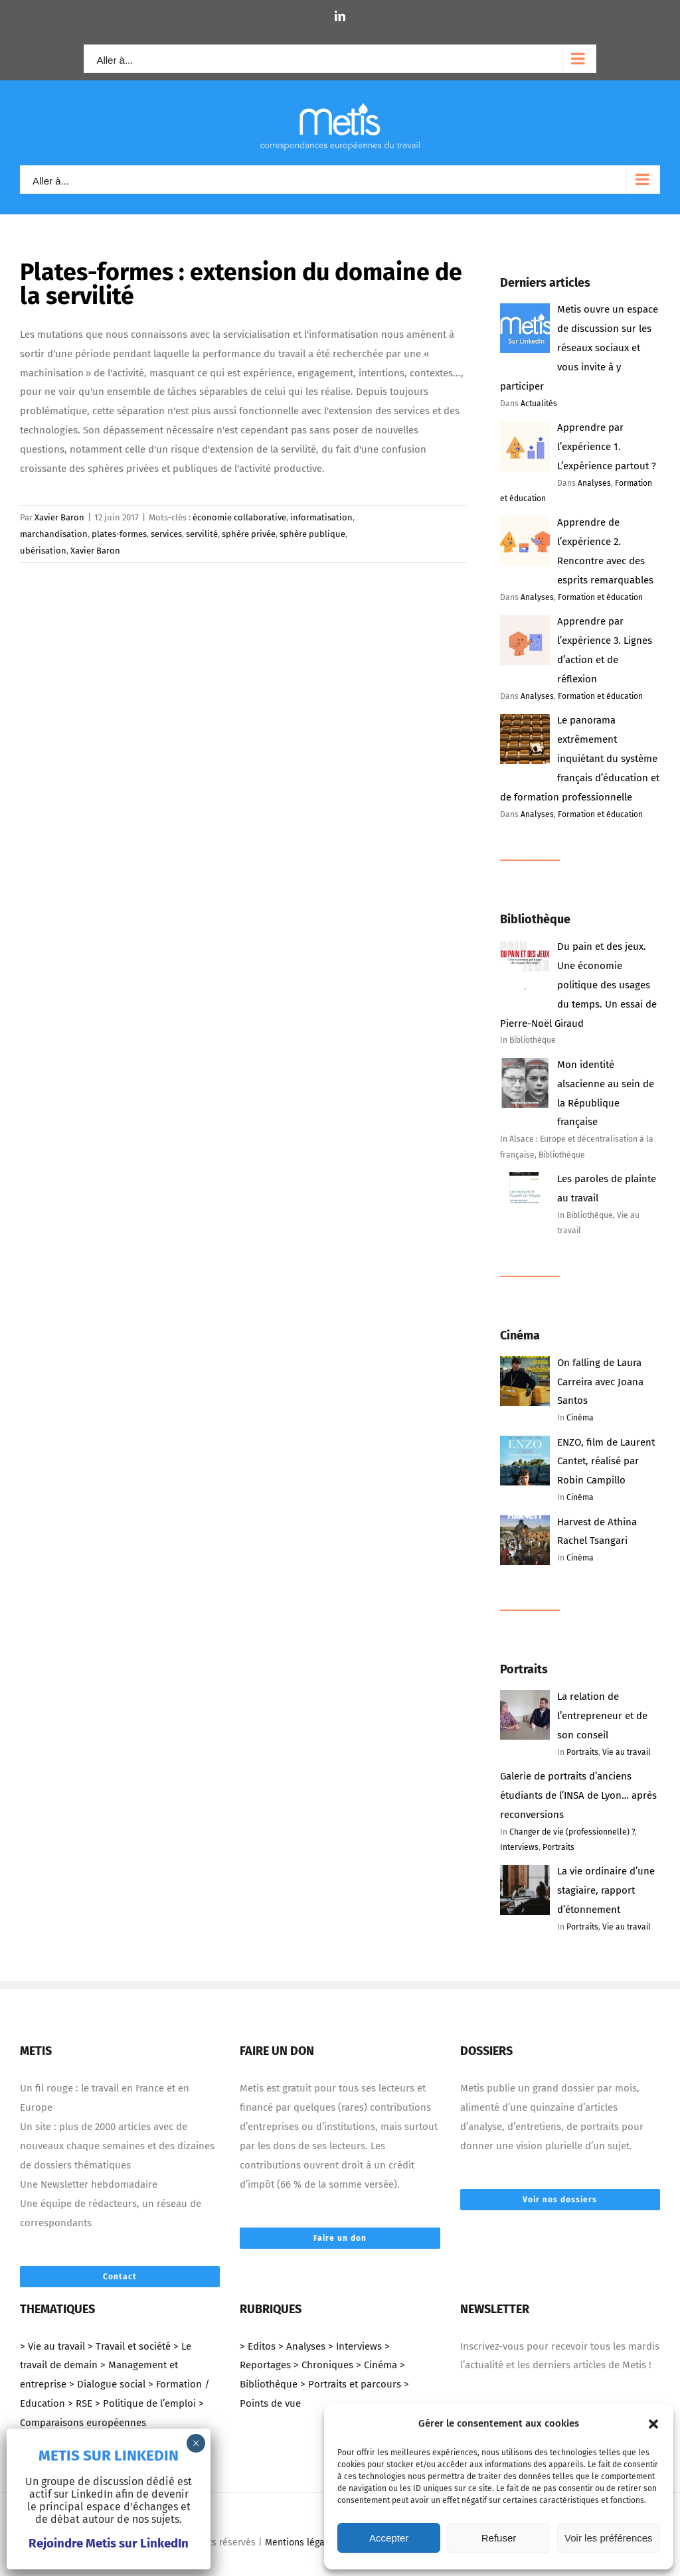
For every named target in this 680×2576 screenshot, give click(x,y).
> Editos (258, 2346)
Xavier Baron (59, 517)
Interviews (519, 1847)
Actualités (539, 403)
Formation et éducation (600, 597)
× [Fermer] (196, 2443)
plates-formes (119, 534)
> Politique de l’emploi (145, 2403)
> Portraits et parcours (350, 2384)
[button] (653, 2424)
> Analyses (301, 2346)
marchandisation (54, 534)
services (166, 534)
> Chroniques (323, 2365)
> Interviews (355, 2346)
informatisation (321, 517)
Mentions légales (301, 2542)
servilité (202, 534)
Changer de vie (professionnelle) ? (572, 1832)
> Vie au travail (52, 2346)
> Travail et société (129, 2346)
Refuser (499, 2537)
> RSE (80, 2403)
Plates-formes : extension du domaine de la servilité (241, 284)
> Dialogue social (107, 2384)
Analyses (594, 483)
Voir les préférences (608, 2537)
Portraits (582, 1752)
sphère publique (312, 534)
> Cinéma (376, 2365)
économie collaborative (239, 517)
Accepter (388, 2537)
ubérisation (43, 551)
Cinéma (580, 1417)
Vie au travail (626, 1752)
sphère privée (249, 534)
